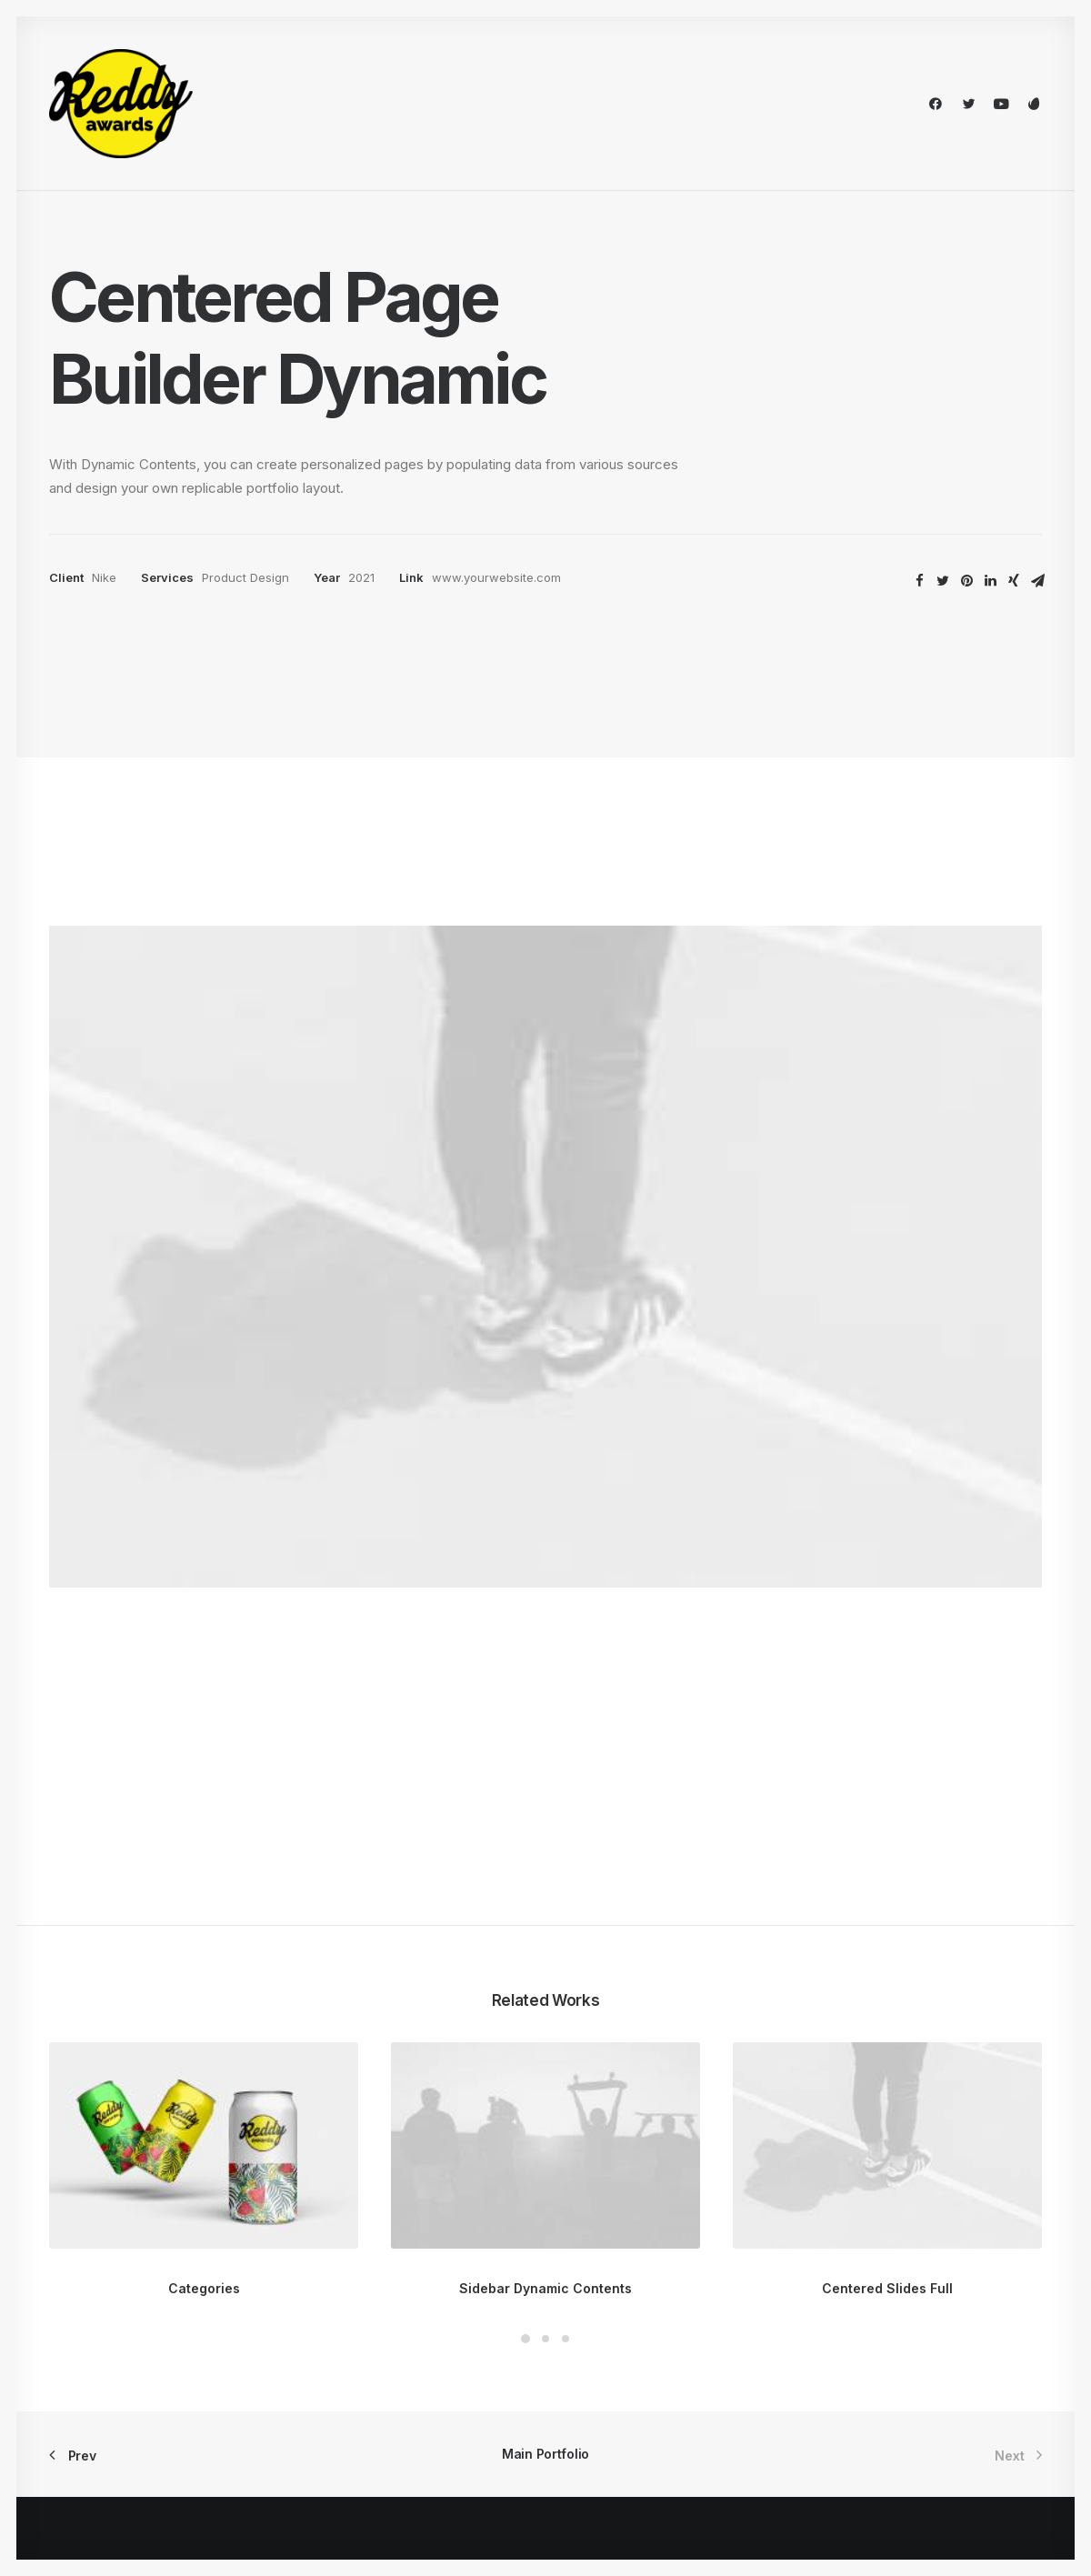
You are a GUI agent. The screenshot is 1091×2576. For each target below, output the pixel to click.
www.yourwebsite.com (496, 577)
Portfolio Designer (106, 2338)
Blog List (76, 2386)
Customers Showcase (914, 2382)
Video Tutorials (632, 2382)
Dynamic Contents (363, 2410)
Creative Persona (103, 2291)
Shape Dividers (352, 2458)
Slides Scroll (343, 2433)
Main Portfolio (545, 1910)
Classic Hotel (90, 2362)
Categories (204, 1744)
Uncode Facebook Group (922, 2291)
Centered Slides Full (887, 1744)
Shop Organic (91, 2410)
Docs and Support (645, 2291)
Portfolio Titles (95, 2314)
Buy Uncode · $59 (930, 2085)
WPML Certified (356, 2482)
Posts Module (349, 2362)
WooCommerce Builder (378, 2314)
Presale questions (644, 2473)
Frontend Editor (353, 2291)
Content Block (350, 2386)
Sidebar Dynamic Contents (545, 1744)
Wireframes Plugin (362, 2338)
